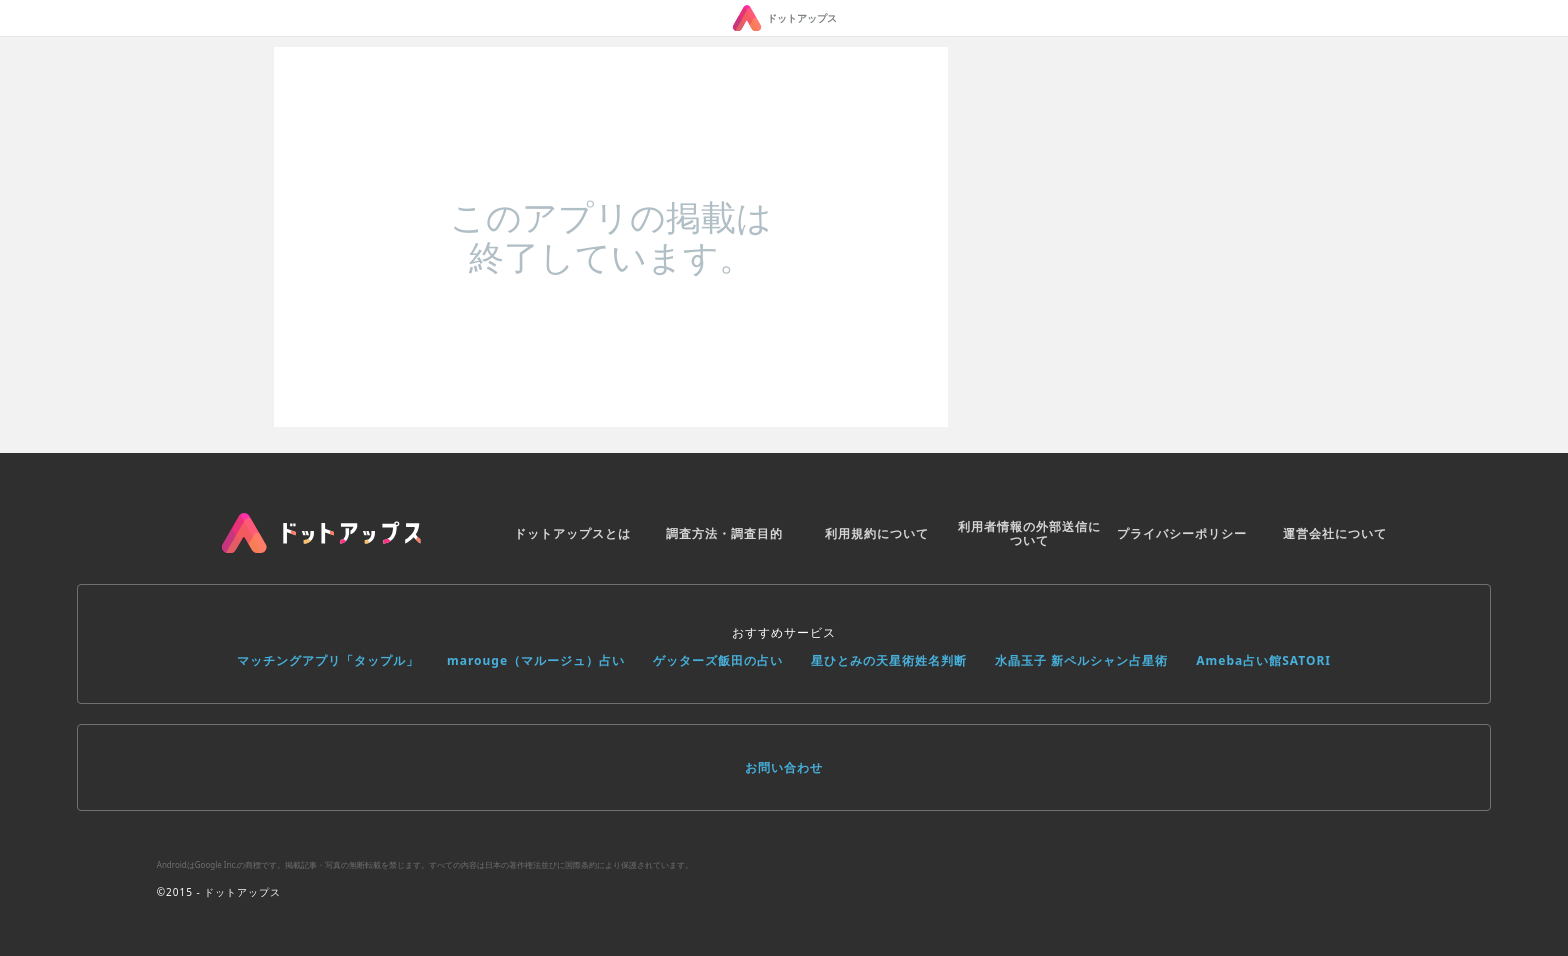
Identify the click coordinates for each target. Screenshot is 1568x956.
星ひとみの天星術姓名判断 (889, 660)
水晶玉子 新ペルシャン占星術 (1081, 660)
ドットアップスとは (572, 533)
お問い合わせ (784, 767)
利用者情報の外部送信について (1029, 533)
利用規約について (877, 533)
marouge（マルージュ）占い (536, 660)
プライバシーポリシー (1182, 533)
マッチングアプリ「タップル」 (328, 660)
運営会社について (1335, 533)
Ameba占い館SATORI (1263, 660)
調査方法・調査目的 (724, 533)
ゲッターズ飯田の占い (718, 660)
